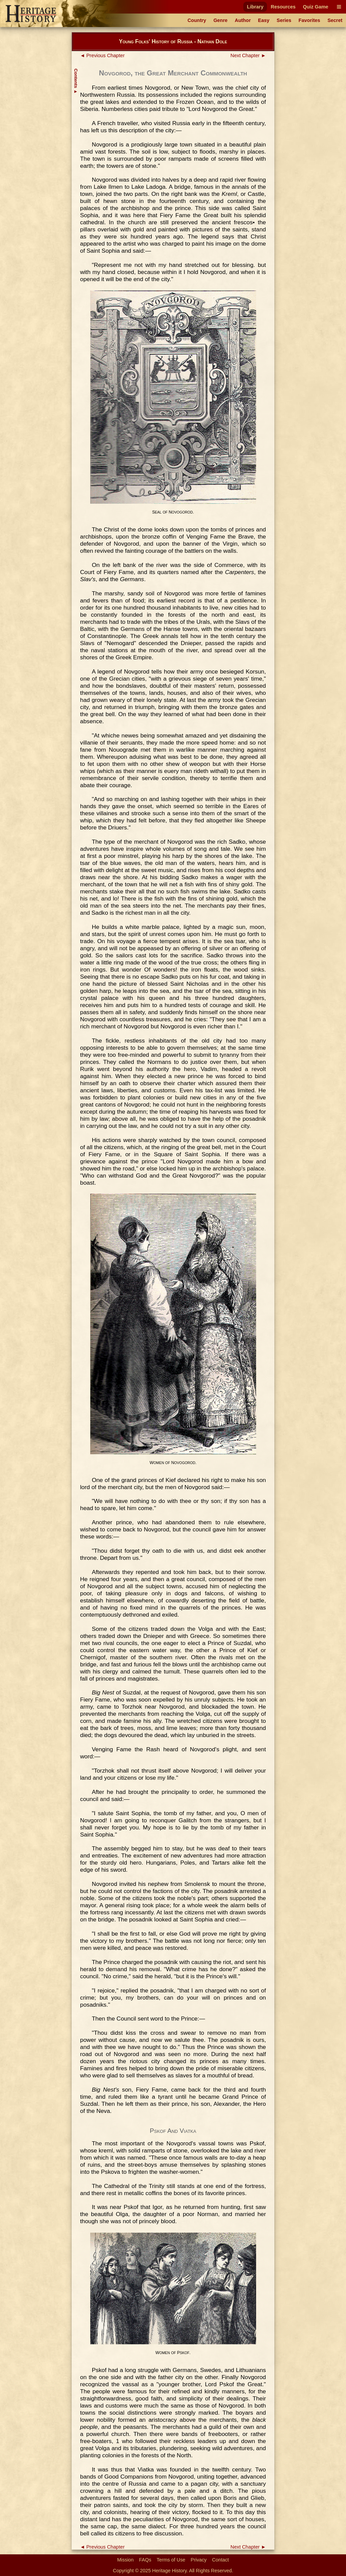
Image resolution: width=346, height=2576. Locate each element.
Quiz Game (315, 6)
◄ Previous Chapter (102, 55)
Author (243, 20)
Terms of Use (171, 2559)
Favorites (309, 20)
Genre (221, 20)
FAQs (145, 2559)
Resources (283, 6)
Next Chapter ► (248, 55)
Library (255, 6)
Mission (125, 2559)
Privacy (198, 2559)
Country (197, 20)
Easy (264, 20)
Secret (334, 20)
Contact (220, 2559)
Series (284, 20)
